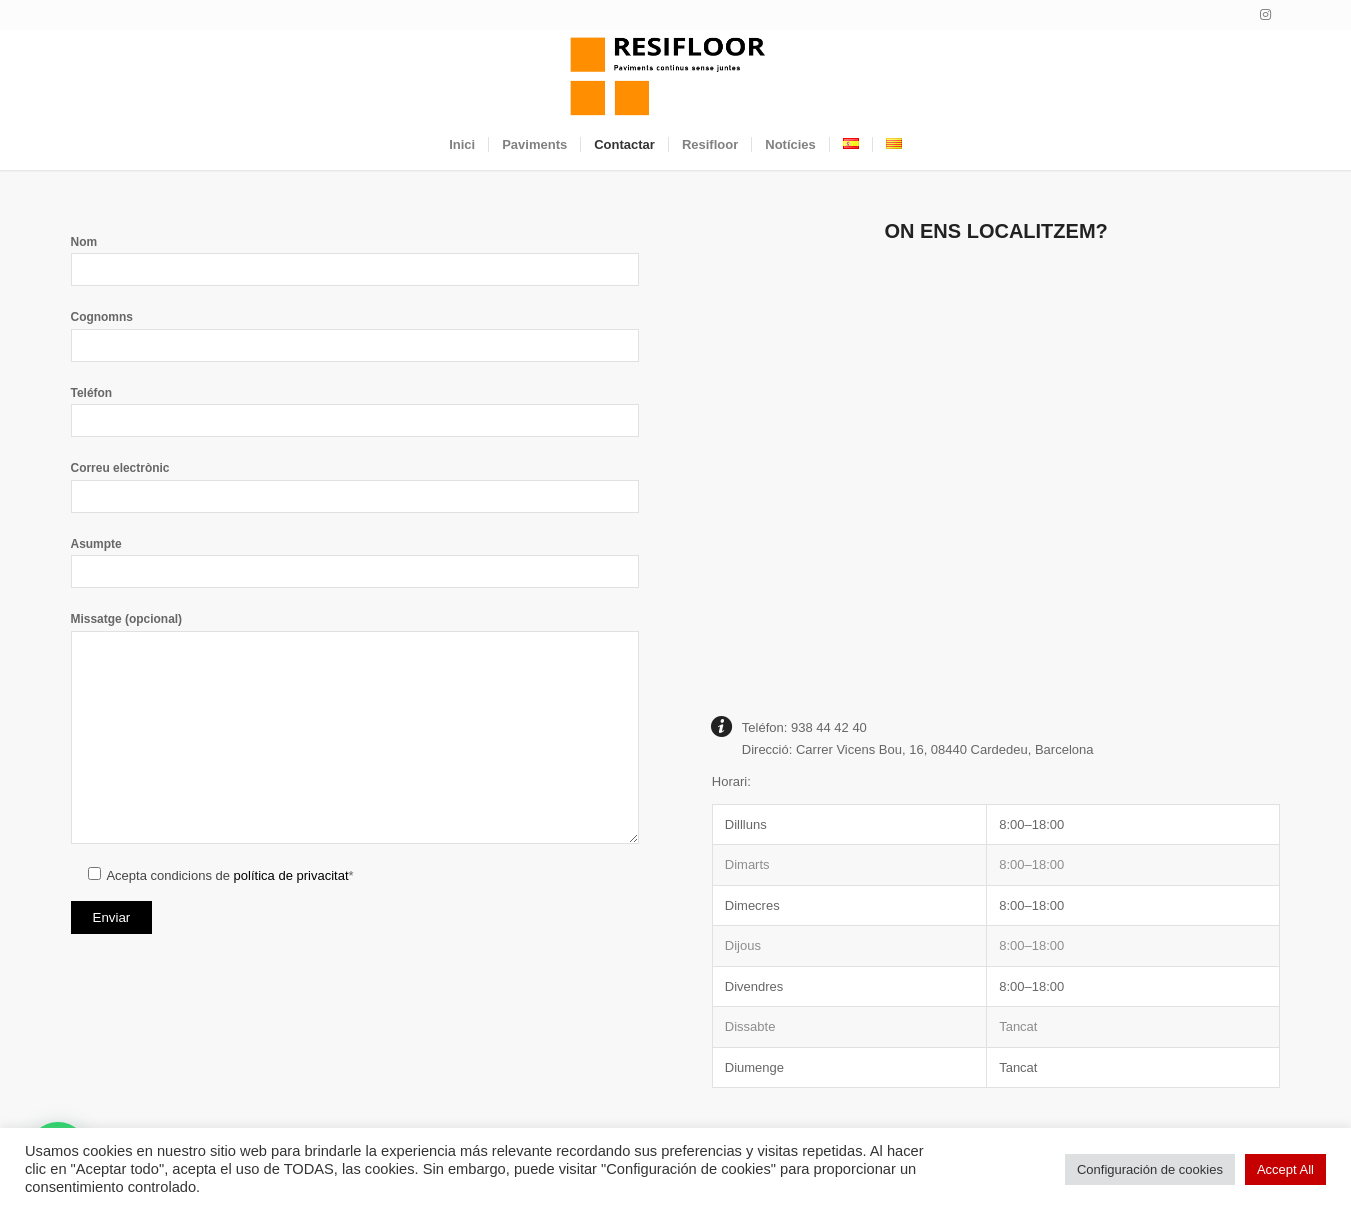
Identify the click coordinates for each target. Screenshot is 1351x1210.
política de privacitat (291, 875)
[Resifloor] (675, 75)
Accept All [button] (1285, 1169)
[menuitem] (462, 145)
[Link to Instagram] (1266, 15)
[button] (996, 946)
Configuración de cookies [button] (1150, 1169)
